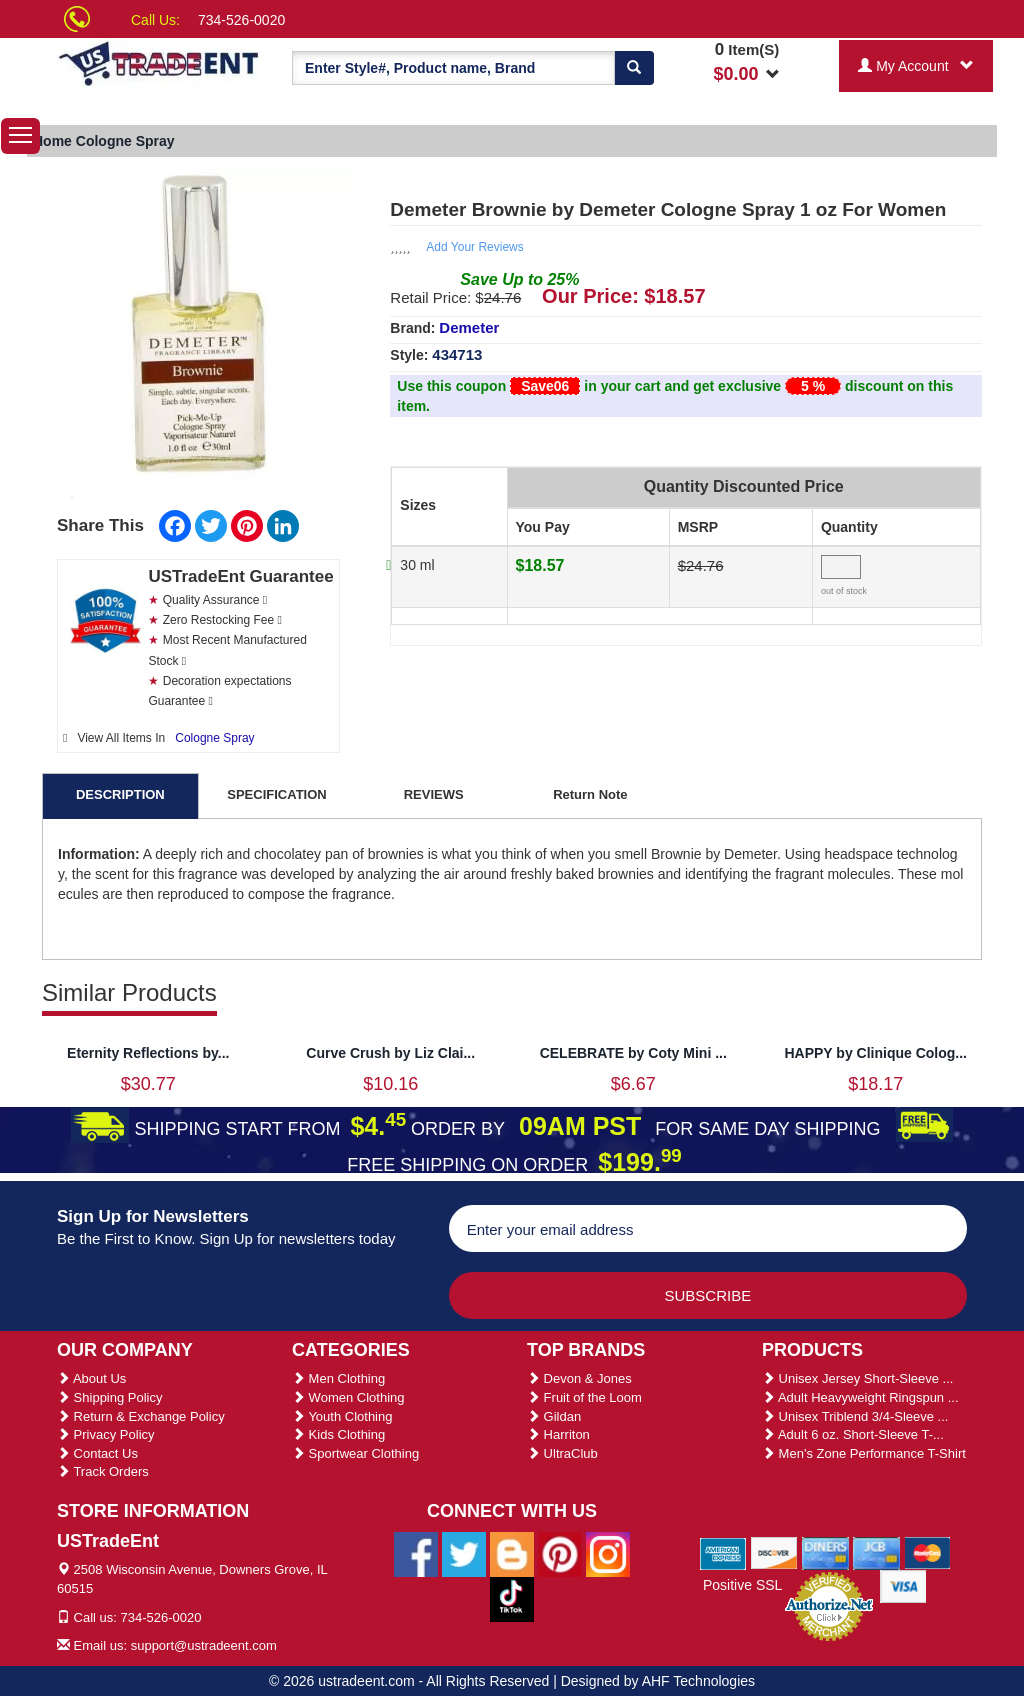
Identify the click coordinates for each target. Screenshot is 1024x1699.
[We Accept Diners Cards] (825, 1552)
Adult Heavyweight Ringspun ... (860, 1397)
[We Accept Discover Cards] (774, 1552)
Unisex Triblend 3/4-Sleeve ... (855, 1416)
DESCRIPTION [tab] (120, 794)
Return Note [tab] (590, 794)
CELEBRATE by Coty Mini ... (633, 1053)
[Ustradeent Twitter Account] (464, 1553)
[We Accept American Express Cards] (723, 1552)
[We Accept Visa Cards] (903, 1585)
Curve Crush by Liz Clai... (390, 1053)
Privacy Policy (106, 1434)
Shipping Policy (110, 1397)
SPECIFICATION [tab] (276, 794)
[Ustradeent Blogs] (512, 1553)
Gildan (554, 1416)
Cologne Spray (214, 738)
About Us (91, 1378)
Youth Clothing (342, 1416)
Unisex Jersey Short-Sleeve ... (857, 1378)
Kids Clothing (338, 1434)
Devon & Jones (579, 1378)
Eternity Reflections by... (148, 1053)
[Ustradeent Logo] (159, 62)
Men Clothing (338, 1378)
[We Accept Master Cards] (927, 1552)
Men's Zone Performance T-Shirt (864, 1453)
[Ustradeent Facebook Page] (416, 1553)
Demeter (469, 327)
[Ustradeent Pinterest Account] (560, 1553)
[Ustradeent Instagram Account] (608, 1553)
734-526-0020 (241, 20)
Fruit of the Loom (584, 1397)
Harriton (558, 1434)
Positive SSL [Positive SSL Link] (742, 1585)
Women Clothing (348, 1397)
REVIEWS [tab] (434, 794)
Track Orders (103, 1471)
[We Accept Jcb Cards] (876, 1552)
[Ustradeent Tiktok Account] (512, 1598)
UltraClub (562, 1453)
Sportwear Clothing (355, 1453)
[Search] (634, 68)
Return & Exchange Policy (141, 1416)
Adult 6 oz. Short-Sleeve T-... (853, 1434)
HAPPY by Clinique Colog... (875, 1053)
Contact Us (97, 1453)
